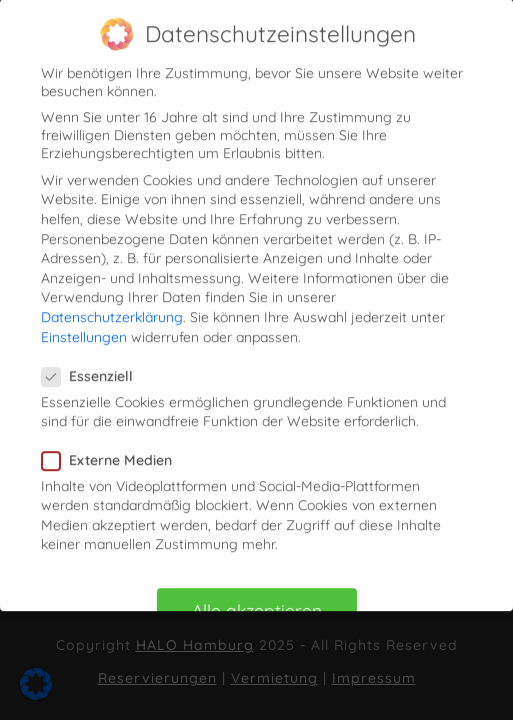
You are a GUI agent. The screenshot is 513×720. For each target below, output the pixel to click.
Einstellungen (84, 327)
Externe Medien (113, 450)
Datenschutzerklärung (112, 308)
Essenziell (93, 367)
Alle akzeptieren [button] (257, 601)
